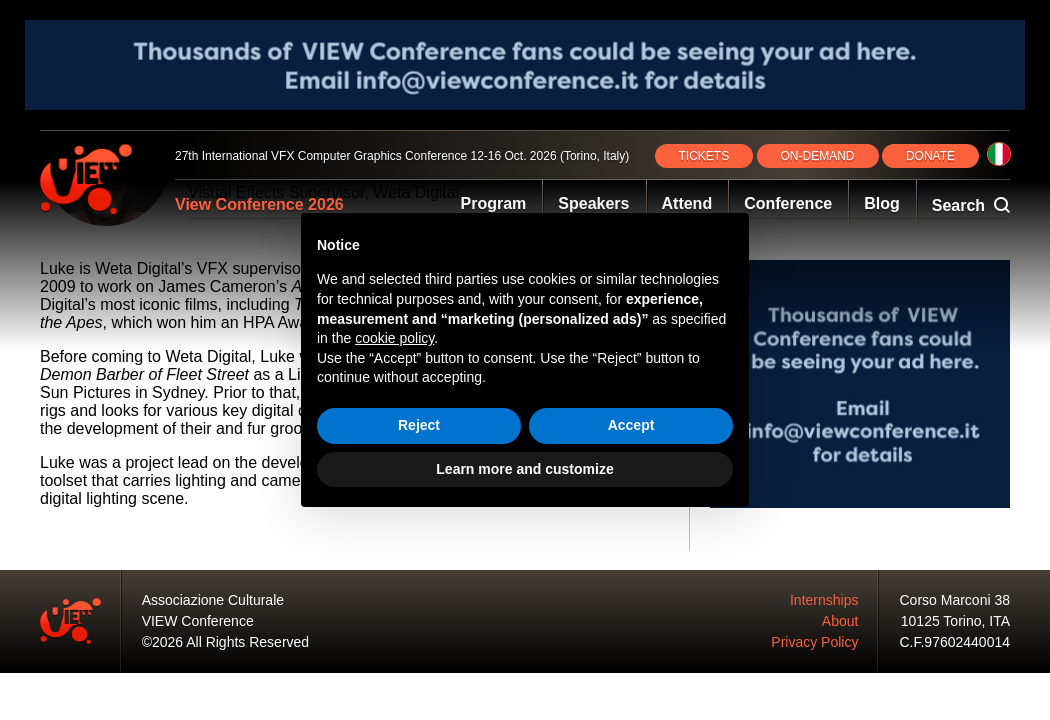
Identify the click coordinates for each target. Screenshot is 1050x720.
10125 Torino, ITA (955, 621)
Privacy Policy (814, 642)
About (840, 621)
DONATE (930, 156)
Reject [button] (419, 425)
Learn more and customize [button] (524, 469)
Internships (824, 600)
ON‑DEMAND (818, 156)
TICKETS (704, 156)
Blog (882, 203)
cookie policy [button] (394, 338)
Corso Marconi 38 (955, 600)
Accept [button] (631, 425)
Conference (788, 203)
